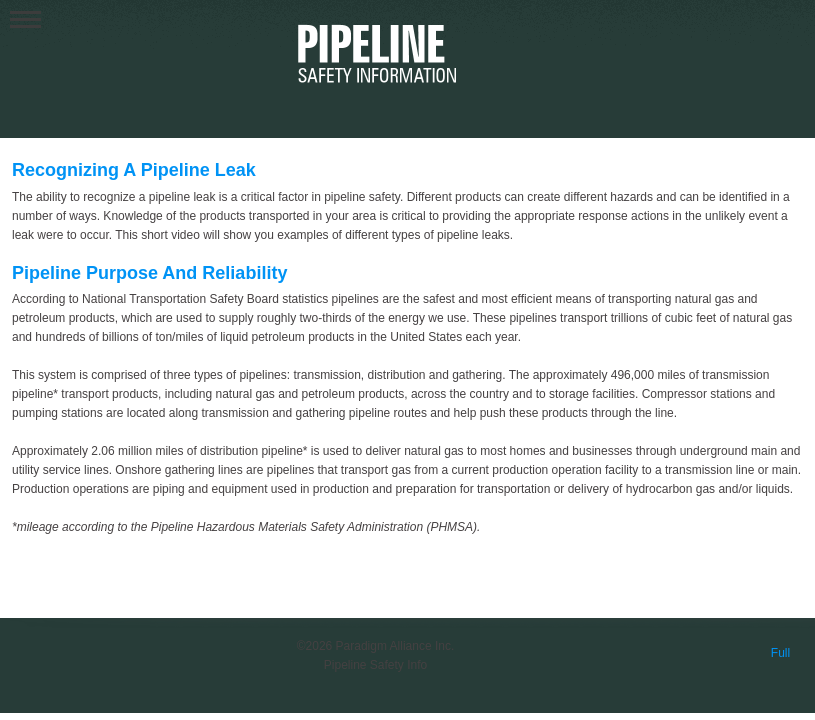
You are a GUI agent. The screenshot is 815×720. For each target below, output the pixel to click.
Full (780, 653)
